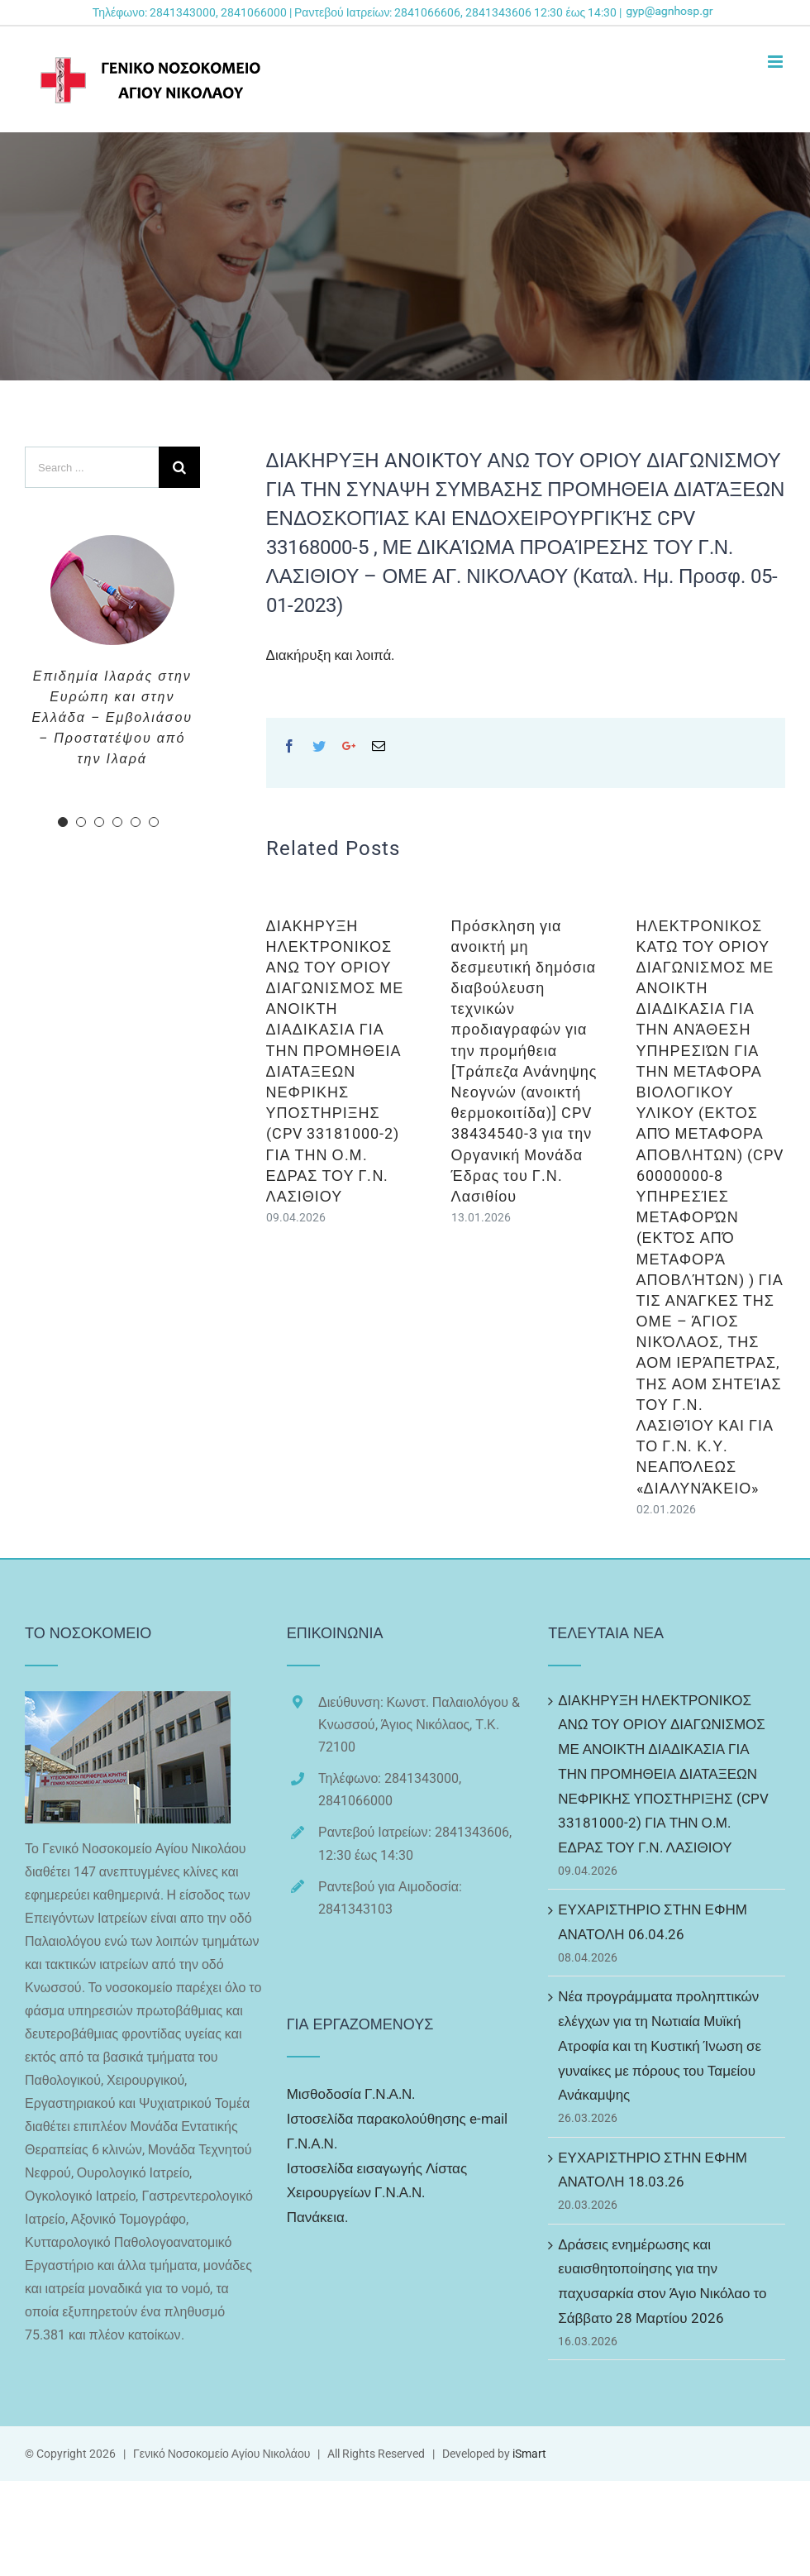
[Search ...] (92, 467)
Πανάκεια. (317, 2217)
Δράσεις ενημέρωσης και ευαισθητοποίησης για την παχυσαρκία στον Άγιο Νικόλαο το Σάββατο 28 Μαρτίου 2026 (662, 2281)
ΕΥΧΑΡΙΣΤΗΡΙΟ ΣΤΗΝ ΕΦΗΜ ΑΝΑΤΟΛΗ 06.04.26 (652, 1922)
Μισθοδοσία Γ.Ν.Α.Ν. (351, 2094)
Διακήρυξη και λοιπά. (330, 655)
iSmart (529, 2453)
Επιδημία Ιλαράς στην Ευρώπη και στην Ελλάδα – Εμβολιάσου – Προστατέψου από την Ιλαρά (112, 717)
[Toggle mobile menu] (776, 61)
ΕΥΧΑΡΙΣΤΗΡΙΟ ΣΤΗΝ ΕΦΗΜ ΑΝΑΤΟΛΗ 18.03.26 (652, 2170)
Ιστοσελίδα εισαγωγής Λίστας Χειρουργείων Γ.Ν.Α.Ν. (377, 2180)
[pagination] (63, 822)
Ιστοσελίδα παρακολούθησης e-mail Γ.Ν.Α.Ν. (397, 2131)
